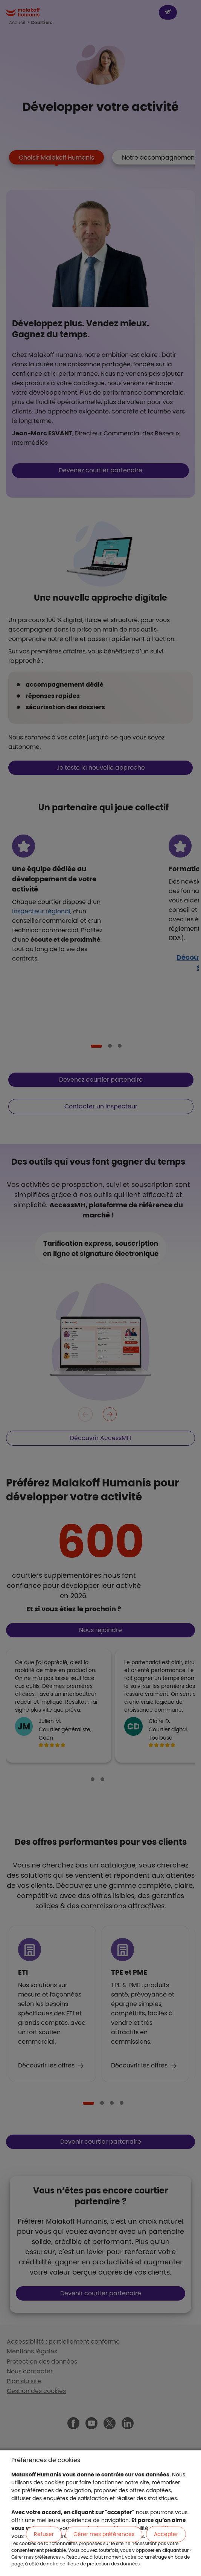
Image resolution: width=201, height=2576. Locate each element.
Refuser (44, 2534)
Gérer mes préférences (103, 2534)
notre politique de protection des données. (94, 2564)
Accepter (166, 2534)
